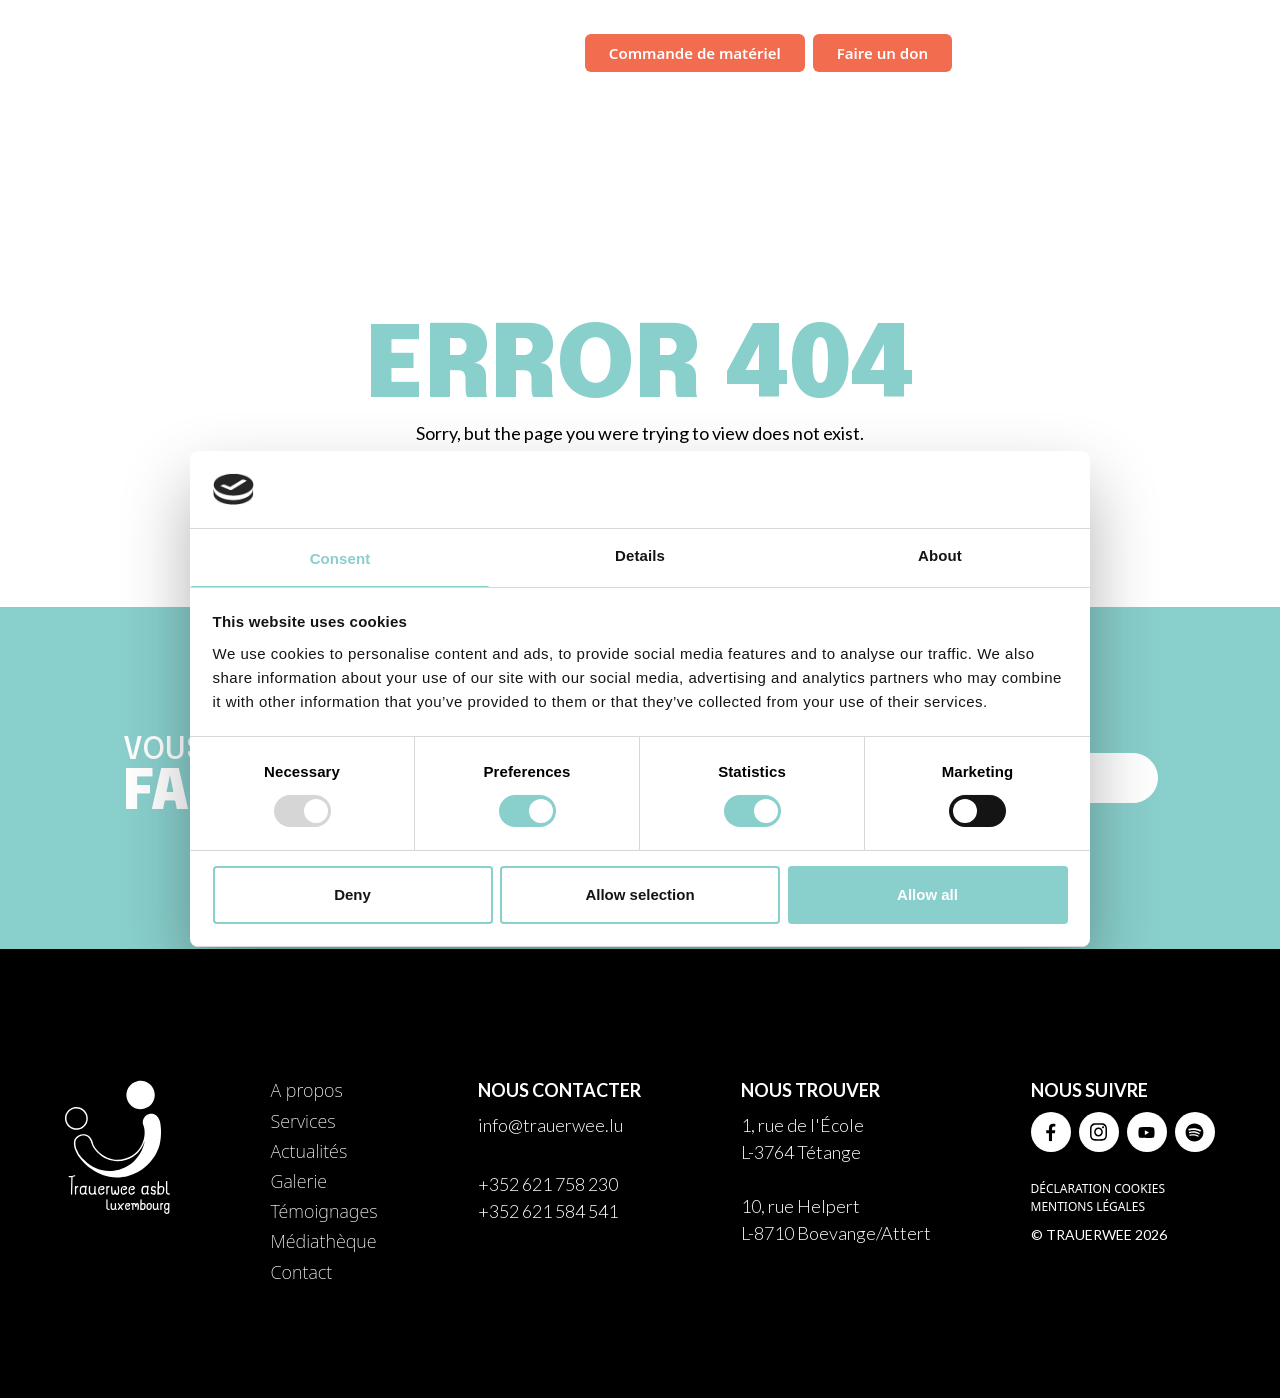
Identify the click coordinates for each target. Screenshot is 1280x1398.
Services (731, 105)
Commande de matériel (695, 53)
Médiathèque (1146, 105)
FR (1241, 54)
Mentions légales (1088, 1206)
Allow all (927, 894)
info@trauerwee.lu (550, 1125)
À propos (639, 105)
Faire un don (882, 53)
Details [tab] (640, 555)
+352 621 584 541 (548, 1211)
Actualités (827, 105)
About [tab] (940, 555)
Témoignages (1022, 105)
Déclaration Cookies (1098, 1188)
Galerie (919, 105)
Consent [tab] (340, 558)
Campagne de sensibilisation (1087, 51)
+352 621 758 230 (548, 1184)
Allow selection (639, 894)
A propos (306, 1090)
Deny (352, 894)
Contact (1252, 105)
